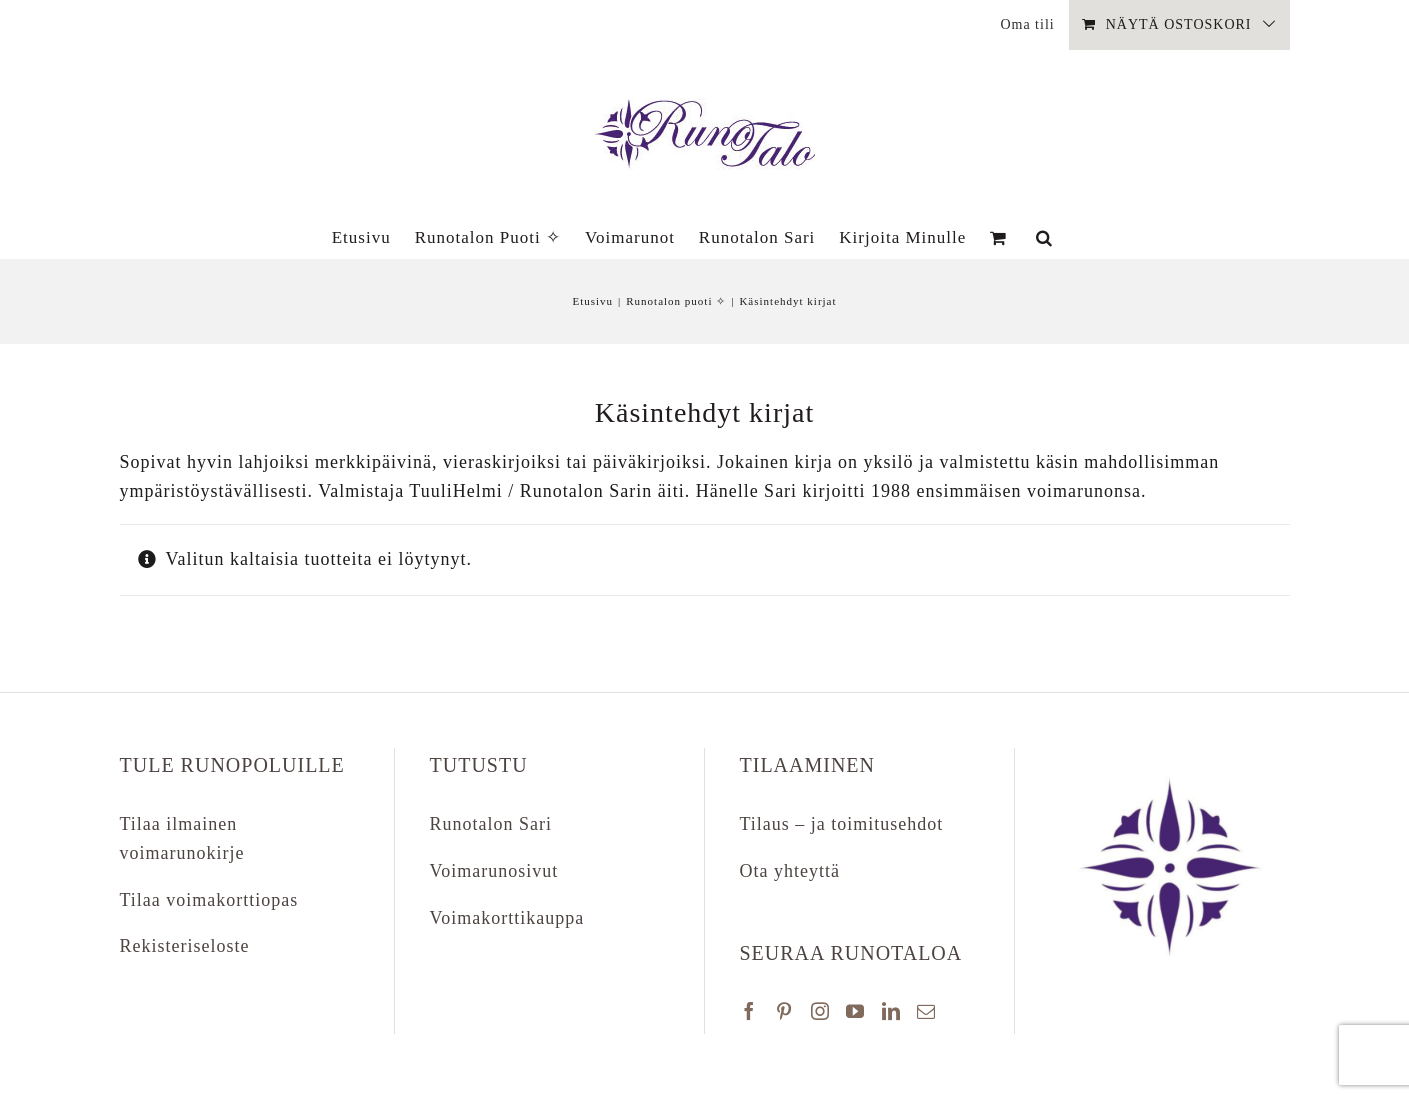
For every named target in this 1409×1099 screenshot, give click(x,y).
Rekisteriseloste (185, 946)
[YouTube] (855, 1011)
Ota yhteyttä (790, 871)
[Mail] (926, 1011)
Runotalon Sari (491, 824)
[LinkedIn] (891, 1011)
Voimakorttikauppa (507, 918)
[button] (1044, 237)
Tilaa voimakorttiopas (209, 900)
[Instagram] (820, 1011)
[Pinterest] (784, 1011)
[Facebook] (749, 1011)
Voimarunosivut (494, 871)
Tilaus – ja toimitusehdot (842, 824)
